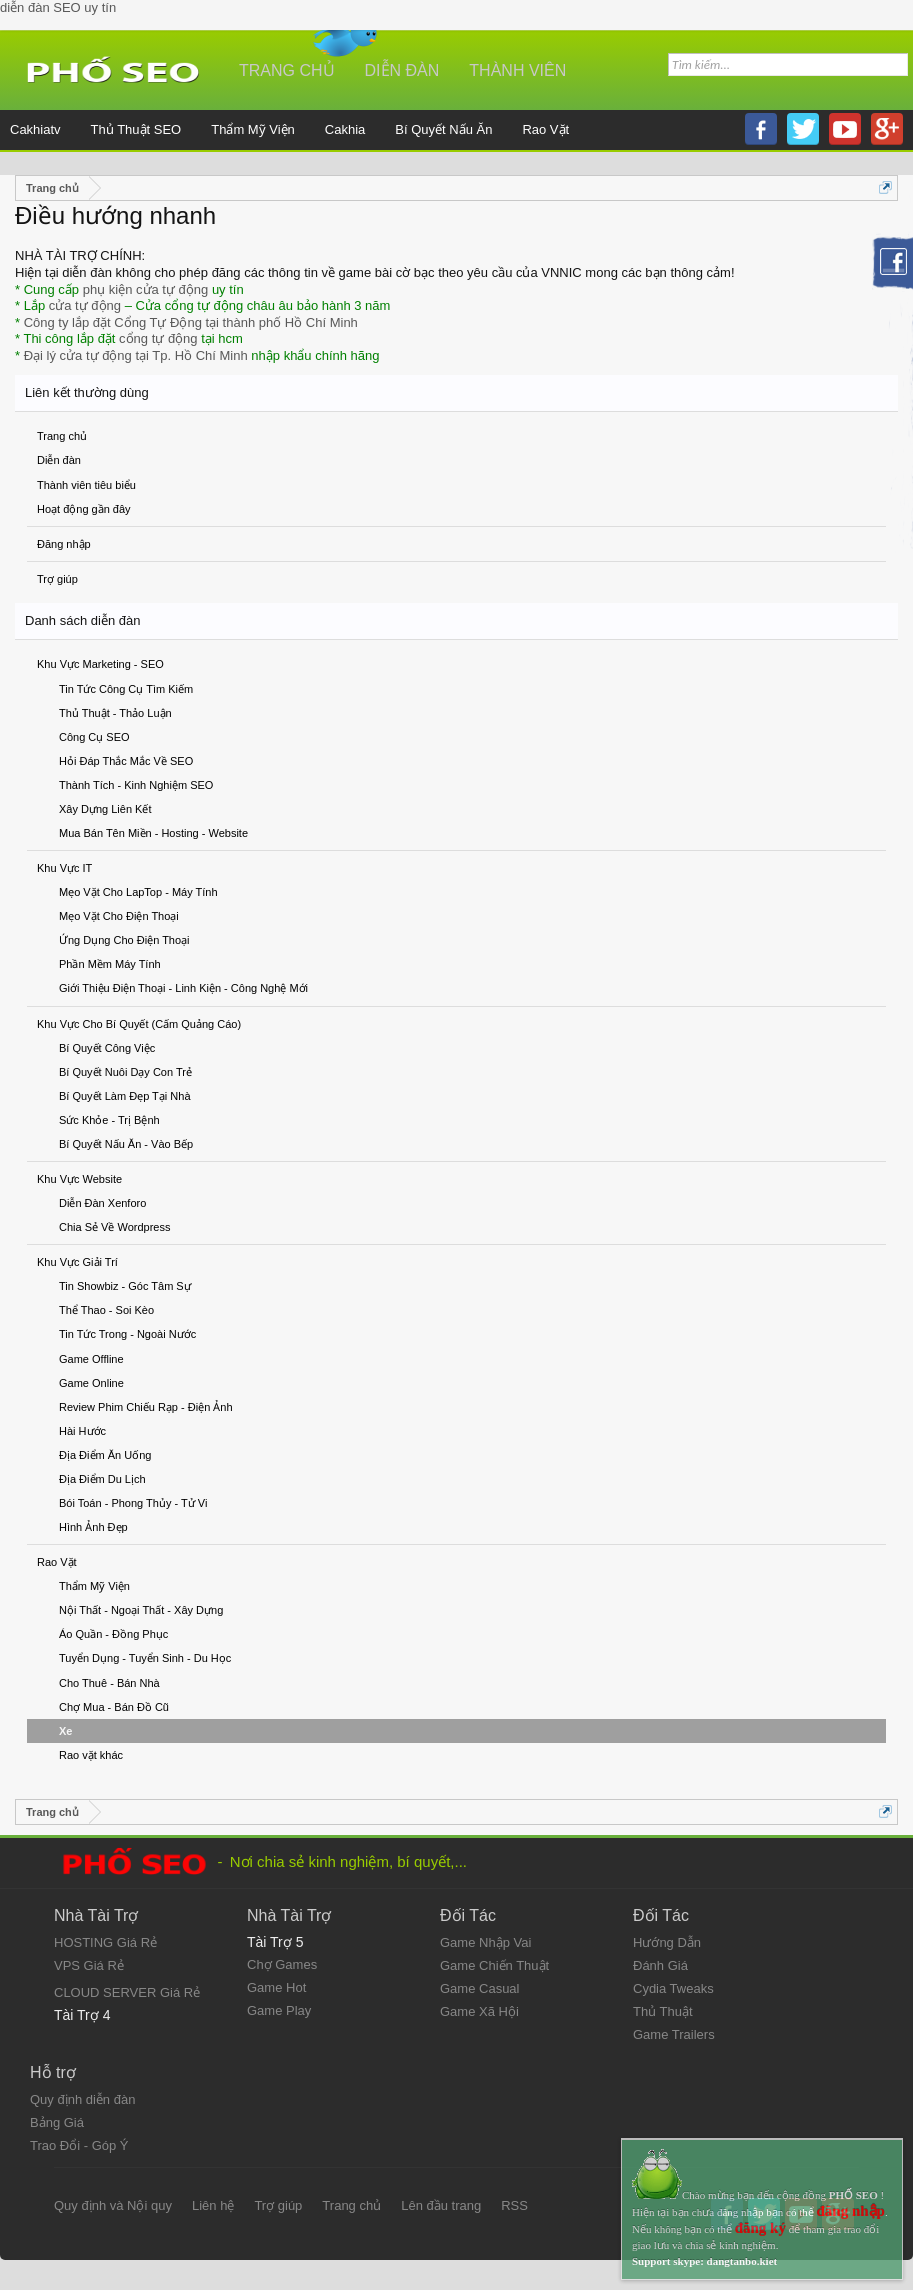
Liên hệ (213, 2205)
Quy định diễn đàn (82, 2099)
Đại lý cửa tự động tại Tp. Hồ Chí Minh (136, 355)
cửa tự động (85, 305)
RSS (514, 2205)
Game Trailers (674, 2034)
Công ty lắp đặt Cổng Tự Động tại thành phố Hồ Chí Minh (191, 322)
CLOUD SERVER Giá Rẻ (127, 1992)
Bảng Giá (57, 2122)
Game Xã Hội (479, 2011)
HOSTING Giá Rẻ (105, 1942)
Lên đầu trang (441, 2205)
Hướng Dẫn (667, 1942)
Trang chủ (62, 436)
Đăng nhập (64, 544)
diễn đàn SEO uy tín (58, 7)
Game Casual (479, 1988)
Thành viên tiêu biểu (86, 485)
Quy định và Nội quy (113, 2205)
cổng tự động (158, 338)
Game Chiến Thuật (494, 1965)
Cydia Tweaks (673, 1988)
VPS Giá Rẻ (89, 1965)
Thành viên (517, 70)
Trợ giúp (57, 579)
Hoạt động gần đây (84, 509)
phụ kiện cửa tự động (146, 289)
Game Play (279, 2010)
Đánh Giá (660, 1965)
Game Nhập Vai (485, 1942)
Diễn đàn (59, 460)
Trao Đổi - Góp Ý (79, 2145)
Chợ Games (282, 1964)
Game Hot (276, 1987)
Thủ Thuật (663, 2011)
